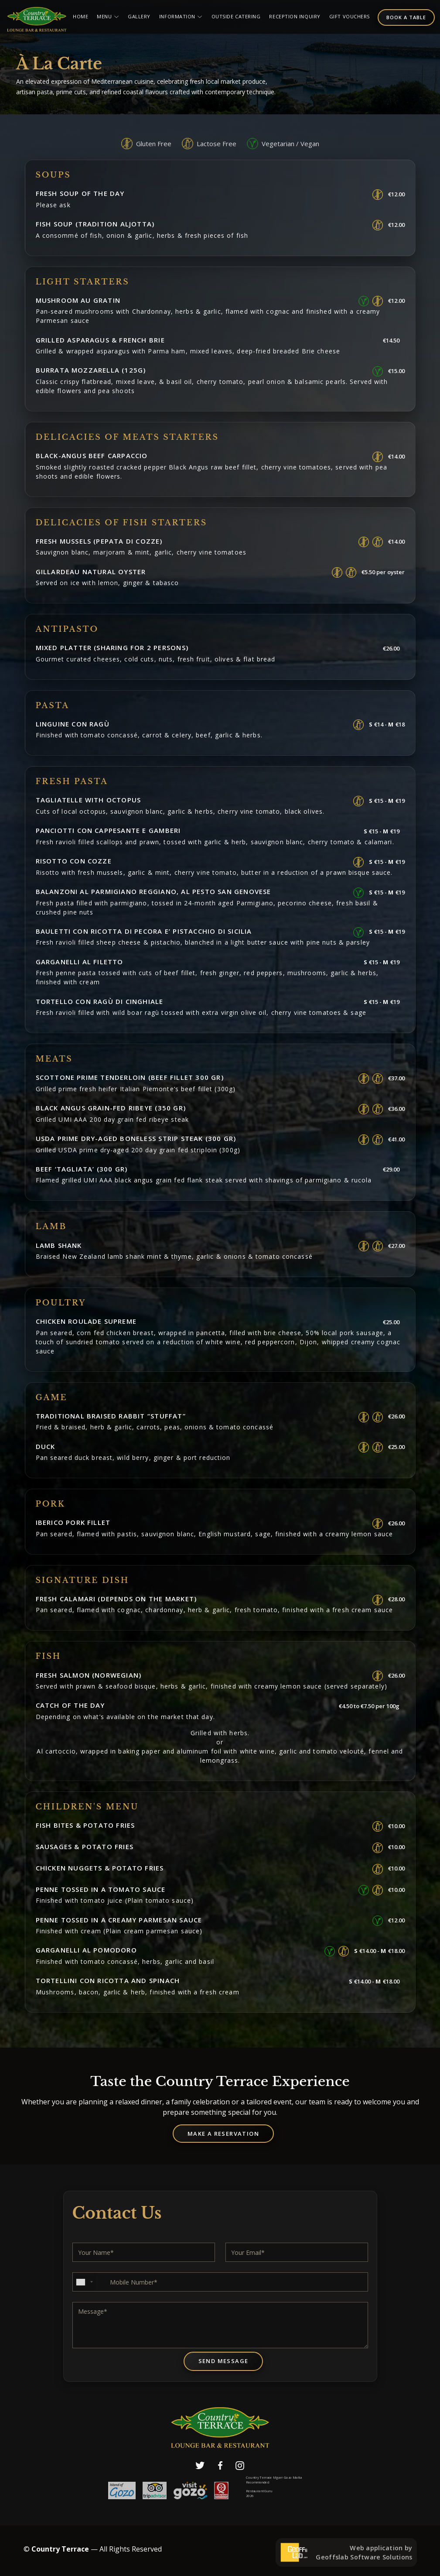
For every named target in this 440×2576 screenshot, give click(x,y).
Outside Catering (236, 16)
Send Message (223, 2361)
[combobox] (84, 2282)
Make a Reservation (223, 2134)
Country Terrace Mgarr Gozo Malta (274, 2477)
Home (80, 16)
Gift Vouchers (349, 16)
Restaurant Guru (259, 2491)
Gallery (139, 16)
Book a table (406, 17)
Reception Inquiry (294, 16)
